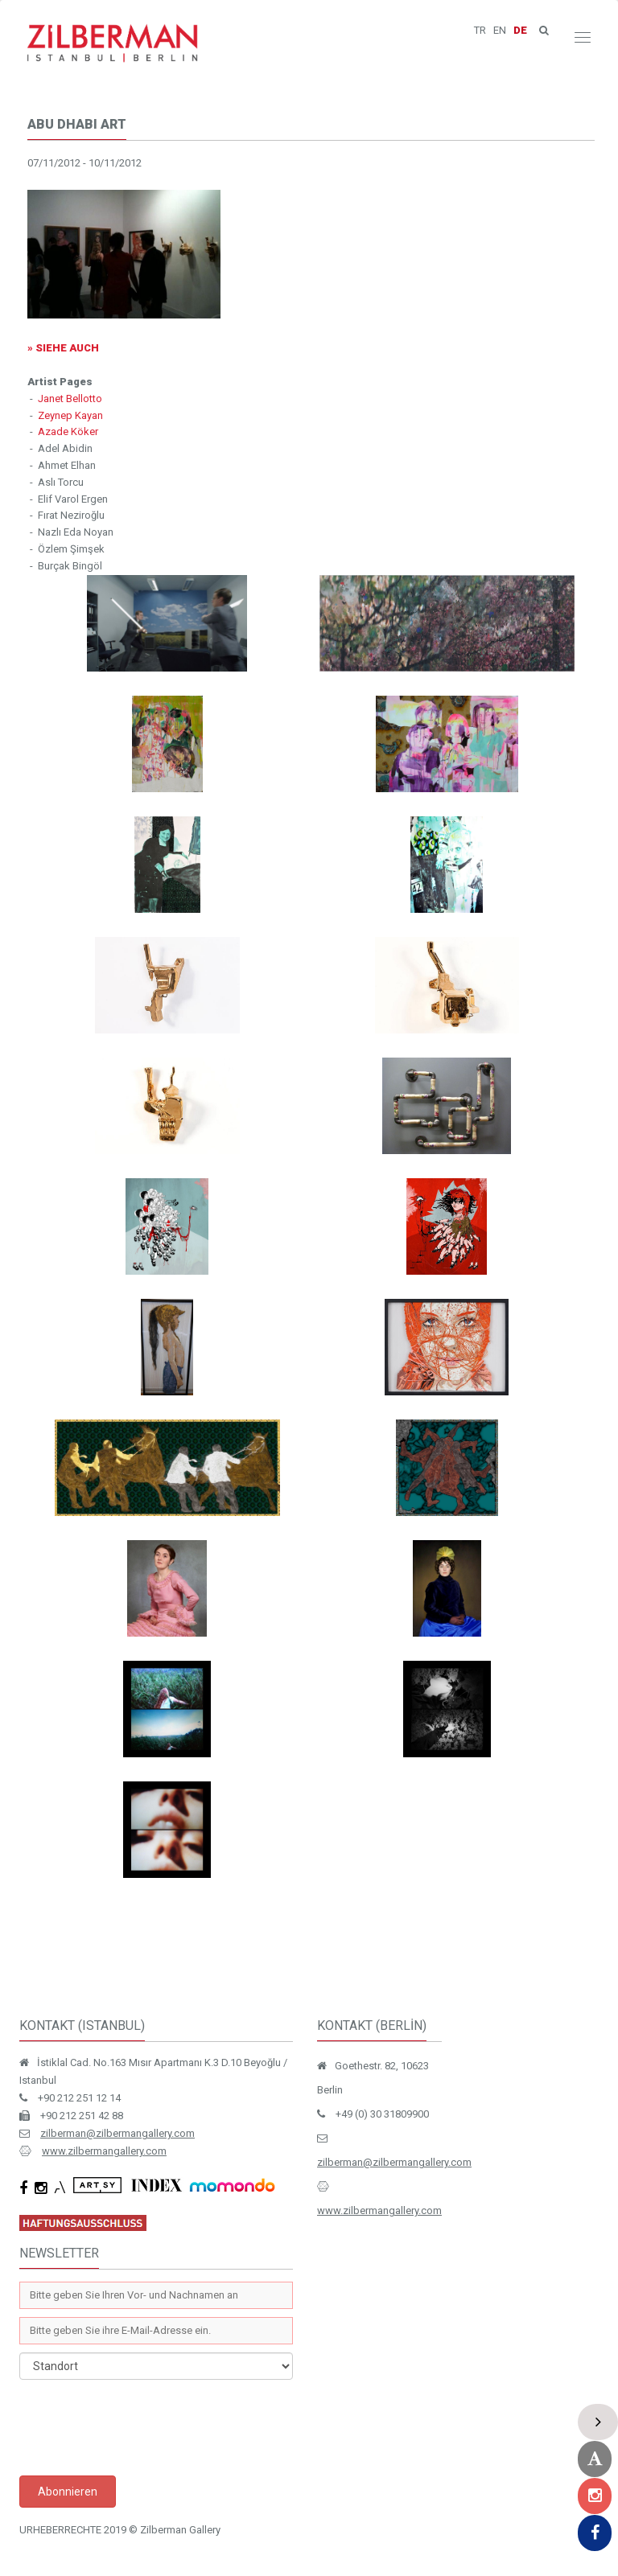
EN (499, 30)
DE (520, 30)
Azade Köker (68, 431)
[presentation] (141, 2428)
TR (480, 30)
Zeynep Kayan (70, 415)
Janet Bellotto (70, 398)
